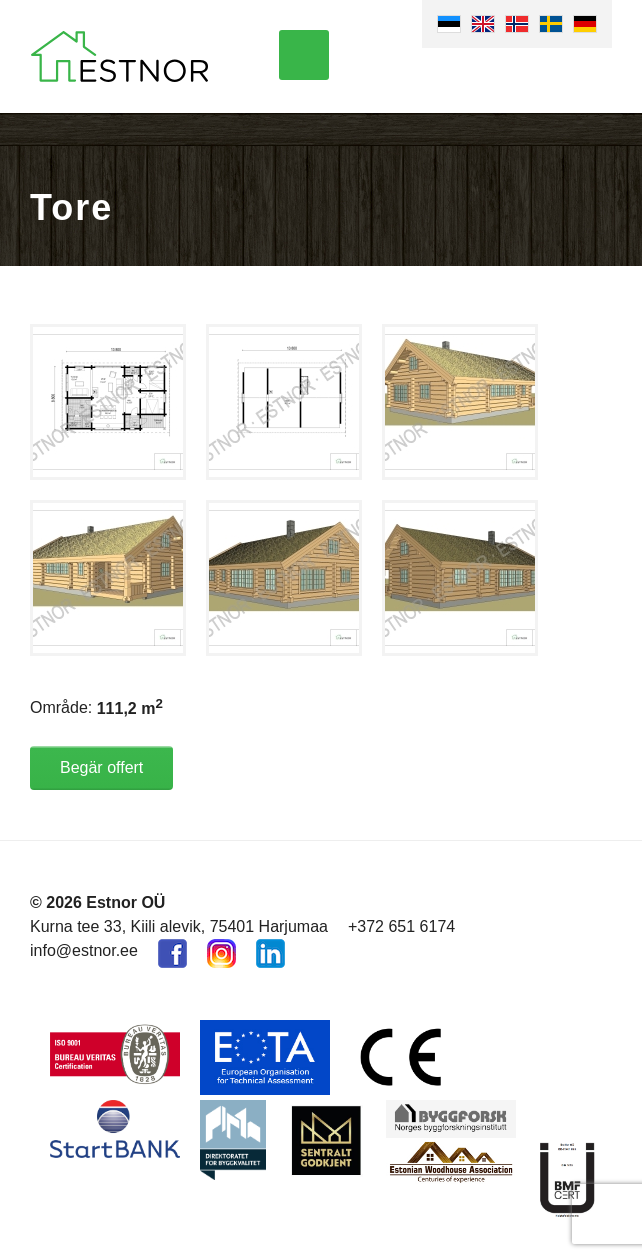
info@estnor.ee (84, 950)
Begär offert (101, 767)
